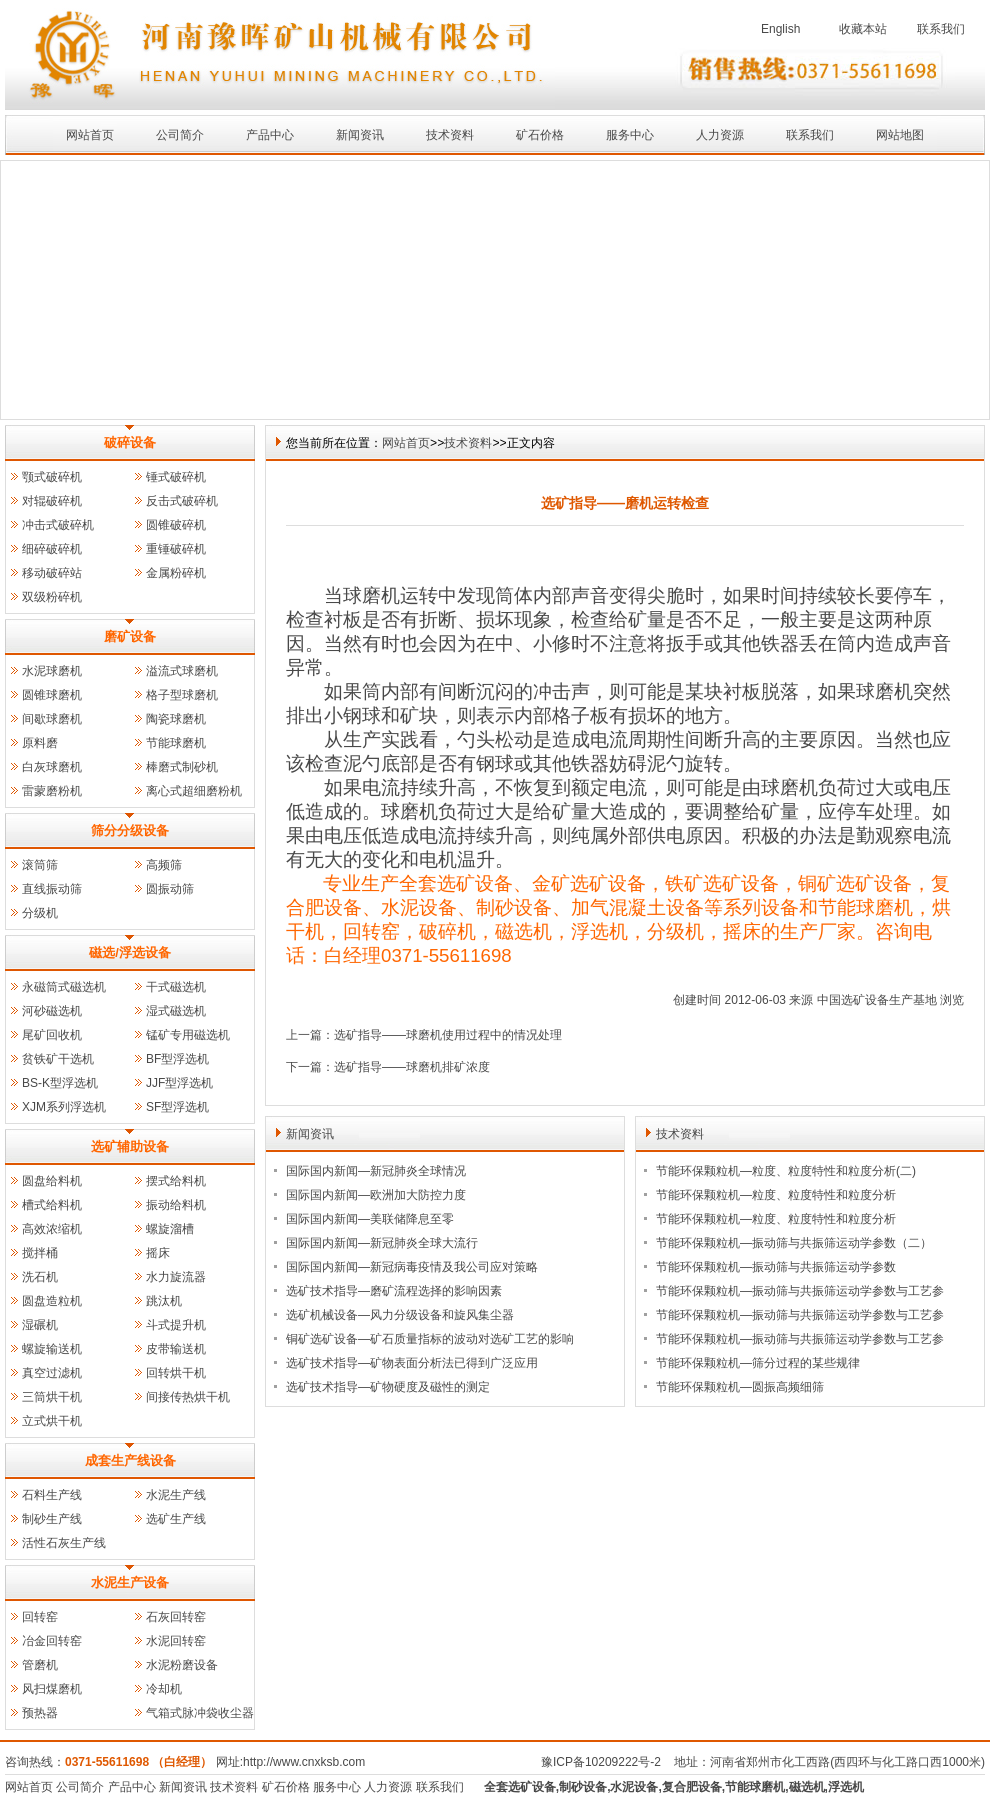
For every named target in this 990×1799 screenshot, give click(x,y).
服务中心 (630, 135)
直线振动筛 (52, 889)
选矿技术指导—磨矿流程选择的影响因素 (394, 1291)
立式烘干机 (52, 1421)
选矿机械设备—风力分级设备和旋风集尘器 (400, 1315)
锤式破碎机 (176, 477)
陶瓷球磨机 (176, 719)
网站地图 (900, 135)
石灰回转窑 (176, 1617)
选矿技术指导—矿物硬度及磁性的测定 (388, 1387)
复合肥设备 (692, 1787)
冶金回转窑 (52, 1641)
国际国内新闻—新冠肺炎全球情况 (376, 1171)
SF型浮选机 (177, 1107)
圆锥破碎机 (176, 525)
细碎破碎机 (52, 549)
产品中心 (270, 135)
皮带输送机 (176, 1349)
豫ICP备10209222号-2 (601, 1762)
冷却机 (164, 1689)
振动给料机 (176, 1205)
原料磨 (40, 743)
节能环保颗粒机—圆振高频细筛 (740, 1387)
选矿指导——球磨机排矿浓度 (412, 1067)
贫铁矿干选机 (58, 1059)
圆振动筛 (170, 889)
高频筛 (164, 865)
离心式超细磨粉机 (194, 791)
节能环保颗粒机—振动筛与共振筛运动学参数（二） (794, 1243)
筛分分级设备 (130, 830)
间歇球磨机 (52, 719)
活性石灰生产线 (64, 1543)
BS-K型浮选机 (60, 1083)
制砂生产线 (52, 1519)
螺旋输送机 (52, 1349)
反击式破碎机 (182, 501)
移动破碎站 (52, 573)
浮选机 (846, 1787)
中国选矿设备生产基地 (877, 1000)
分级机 (40, 913)
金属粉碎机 (176, 573)
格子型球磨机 (182, 695)
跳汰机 (164, 1301)
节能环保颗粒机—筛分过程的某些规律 (758, 1363)
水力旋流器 (176, 1277)
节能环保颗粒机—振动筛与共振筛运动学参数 (776, 1267)
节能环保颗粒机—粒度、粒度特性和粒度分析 (776, 1195)
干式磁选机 (176, 987)
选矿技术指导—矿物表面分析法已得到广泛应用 (412, 1363)
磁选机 (807, 1787)
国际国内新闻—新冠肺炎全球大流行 (382, 1243)
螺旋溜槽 (170, 1229)
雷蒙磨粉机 (52, 791)
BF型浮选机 (177, 1059)
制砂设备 (583, 1787)
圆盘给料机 (52, 1181)
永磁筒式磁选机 (64, 987)
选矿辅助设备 (130, 1146)
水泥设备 (634, 1787)
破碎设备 (130, 442)
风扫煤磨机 (52, 1689)
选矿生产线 (176, 1519)
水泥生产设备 (130, 1582)
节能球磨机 (176, 743)
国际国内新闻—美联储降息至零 (370, 1219)
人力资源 (720, 135)
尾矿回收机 (52, 1035)
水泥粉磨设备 (182, 1665)
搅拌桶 (40, 1253)
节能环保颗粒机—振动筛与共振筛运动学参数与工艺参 (800, 1291)
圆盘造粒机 (52, 1301)
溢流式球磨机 (182, 671)
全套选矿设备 (520, 1787)
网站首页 (90, 135)
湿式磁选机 (176, 1011)
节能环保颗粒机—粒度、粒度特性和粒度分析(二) (786, 1171)
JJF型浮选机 (179, 1083)
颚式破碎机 (52, 477)
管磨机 (40, 1665)
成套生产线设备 (130, 1460)
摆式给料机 (176, 1181)
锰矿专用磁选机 (188, 1035)
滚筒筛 (40, 865)
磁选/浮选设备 (130, 952)
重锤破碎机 (176, 549)
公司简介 (180, 135)
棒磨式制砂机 (182, 767)
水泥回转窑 (176, 1641)
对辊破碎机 (52, 501)
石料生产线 (52, 1495)
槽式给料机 (52, 1205)
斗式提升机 (176, 1325)
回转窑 (40, 1617)
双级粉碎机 (52, 597)
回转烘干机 (176, 1373)
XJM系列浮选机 (64, 1107)
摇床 (158, 1253)
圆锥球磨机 (52, 695)
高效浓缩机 (52, 1229)
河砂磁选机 (52, 1011)
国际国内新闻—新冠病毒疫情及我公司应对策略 (412, 1267)
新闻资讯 (360, 135)
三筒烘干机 (52, 1397)
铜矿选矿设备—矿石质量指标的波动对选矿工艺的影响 (430, 1339)
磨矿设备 (130, 636)
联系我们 (941, 29)
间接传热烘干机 (188, 1397)
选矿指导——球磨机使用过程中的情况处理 (448, 1035)
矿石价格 (540, 135)
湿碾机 (40, 1325)
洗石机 (40, 1277)
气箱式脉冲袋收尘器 (200, 1713)
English (780, 29)
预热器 (40, 1713)
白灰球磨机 (52, 767)
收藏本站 (863, 29)
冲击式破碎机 (58, 525)
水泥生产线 (176, 1495)
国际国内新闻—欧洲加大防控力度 (376, 1195)
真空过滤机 (52, 1373)
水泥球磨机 (52, 671)
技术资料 (450, 135)
